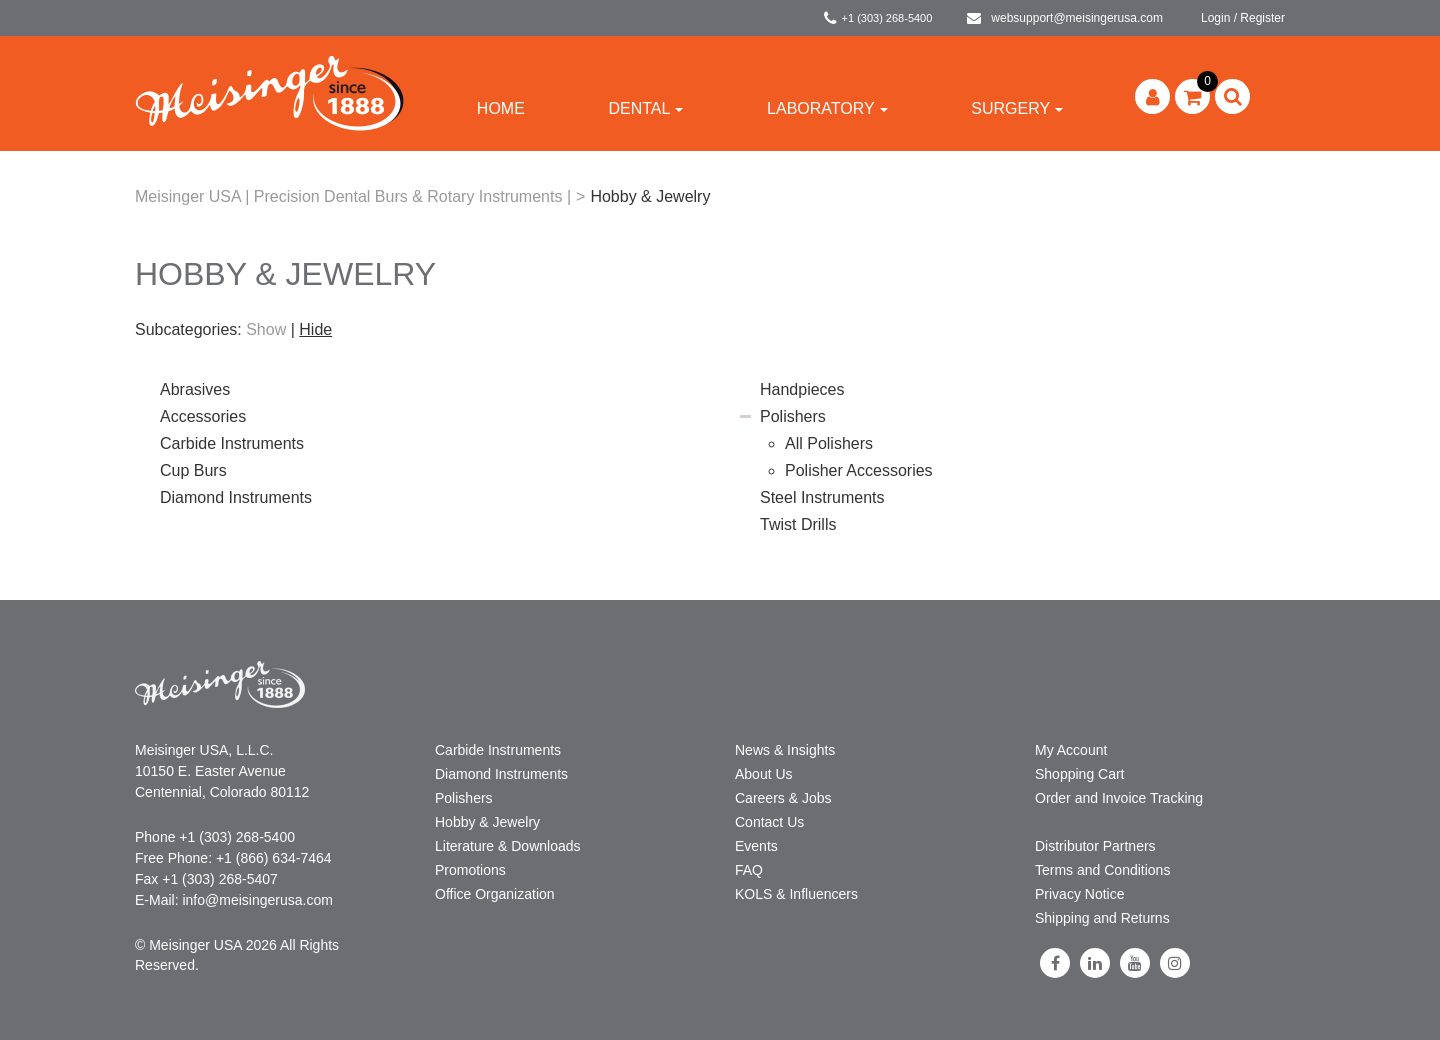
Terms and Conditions (1102, 870)
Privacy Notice (1079, 894)
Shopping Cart (1080, 774)
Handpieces (802, 389)
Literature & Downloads (508, 846)
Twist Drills (798, 524)
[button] (1192, 96)
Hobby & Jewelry (487, 822)
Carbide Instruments (232, 443)
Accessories (203, 416)
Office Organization (495, 894)
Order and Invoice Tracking (1119, 798)
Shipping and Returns (1102, 918)
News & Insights (785, 750)
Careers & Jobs (783, 798)
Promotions (470, 870)
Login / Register (1243, 18)
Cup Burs (193, 470)
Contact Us (769, 822)
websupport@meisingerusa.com (1065, 18)
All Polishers (829, 443)
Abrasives (195, 389)
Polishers (793, 416)
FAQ (749, 870)
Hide (315, 329)
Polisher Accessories (859, 470)
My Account (1071, 750)
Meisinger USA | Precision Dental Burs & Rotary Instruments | (353, 196)
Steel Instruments (822, 497)
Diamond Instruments (236, 497)
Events (756, 846)
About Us (764, 774)
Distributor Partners (1095, 846)
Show (266, 329)
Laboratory (827, 108)
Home (501, 108)
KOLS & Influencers (796, 894)
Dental (645, 108)
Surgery (1017, 108)
